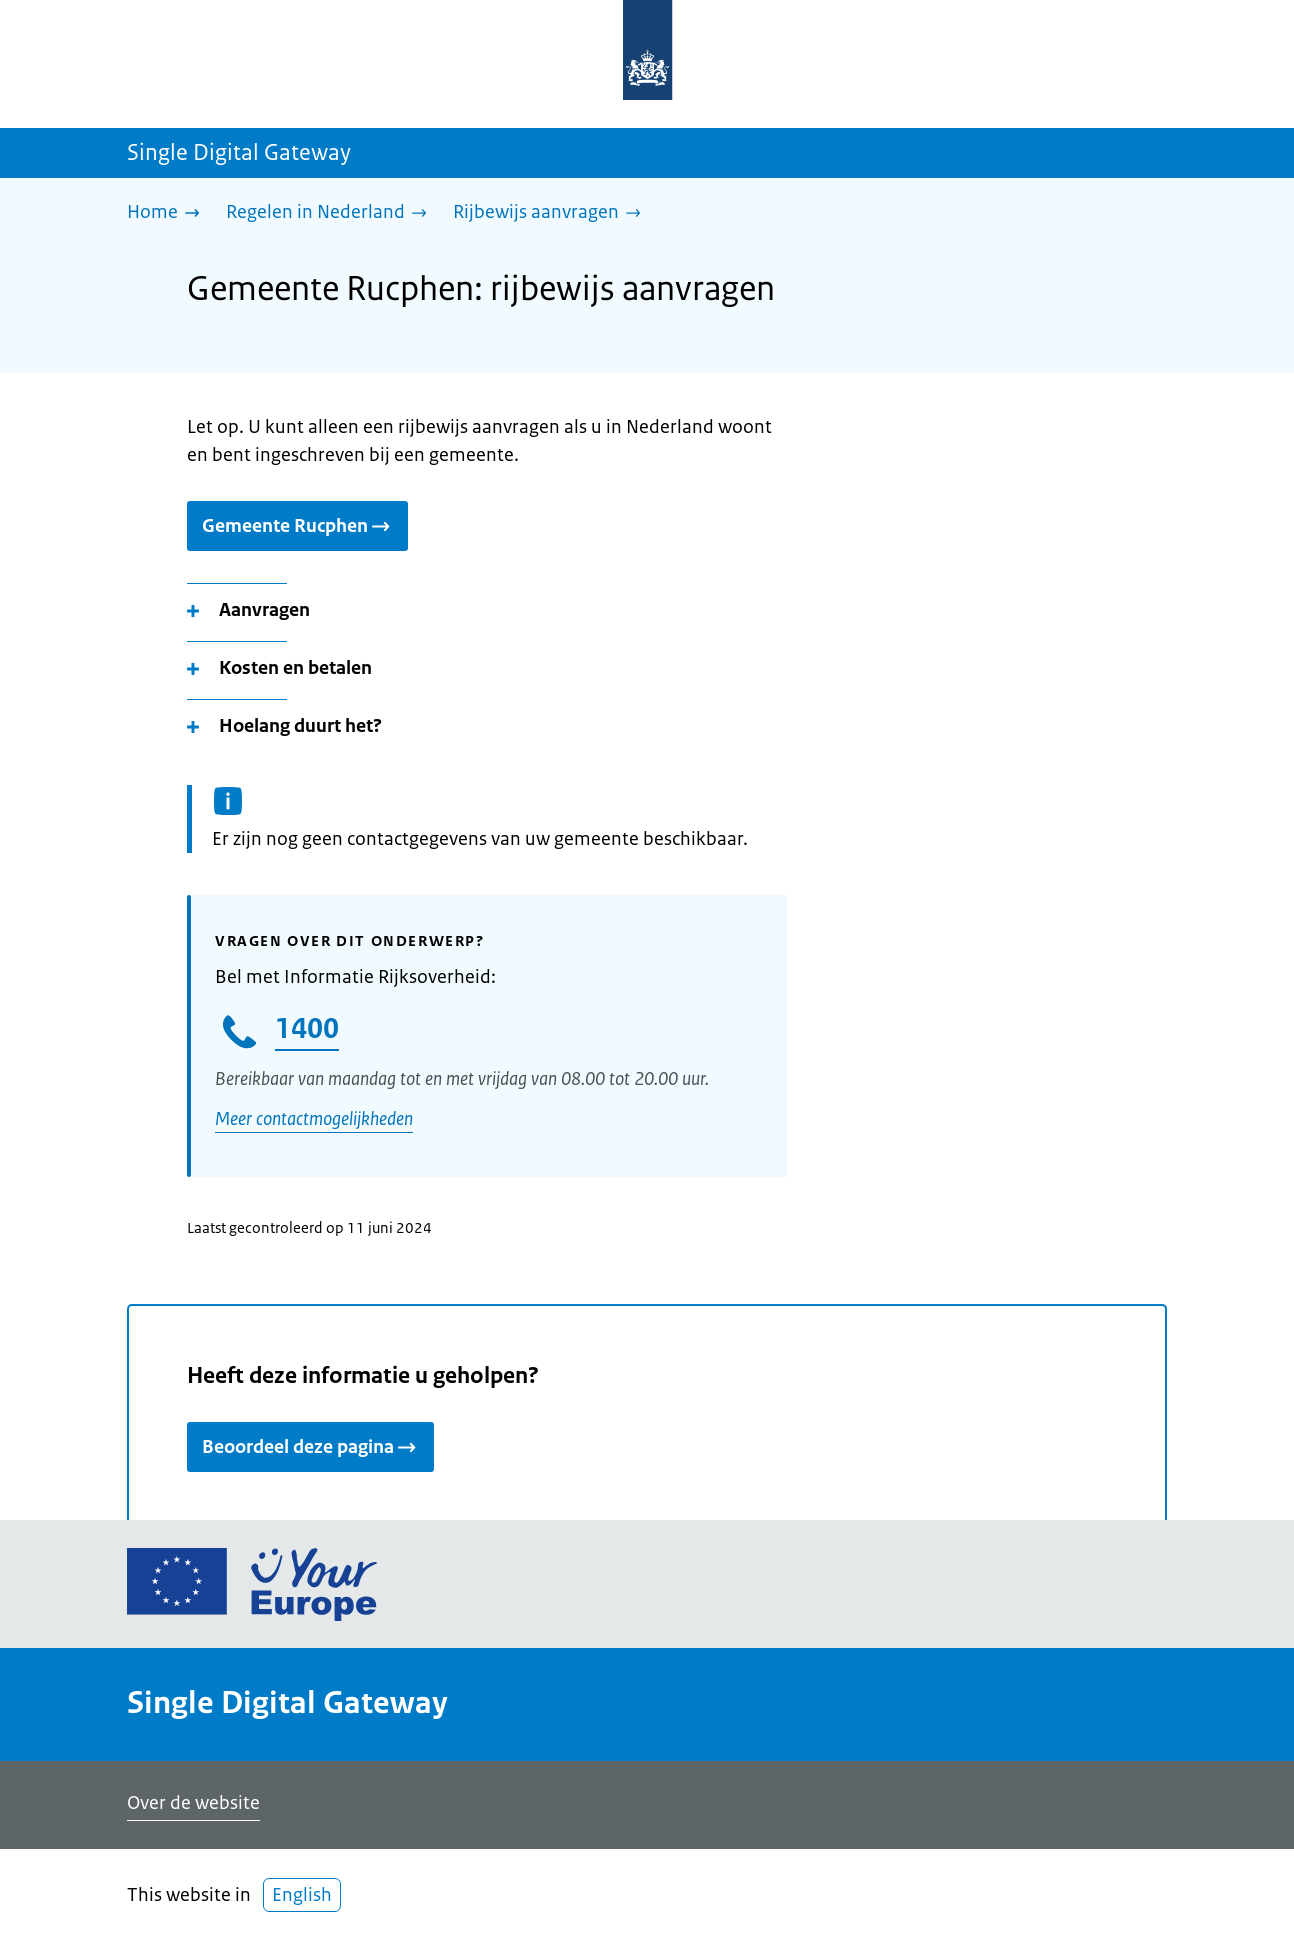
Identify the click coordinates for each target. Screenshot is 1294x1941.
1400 (307, 1028)
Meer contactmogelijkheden (314, 1119)
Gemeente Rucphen (297, 526)
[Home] (168, 213)
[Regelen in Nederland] (331, 213)
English (302, 1895)
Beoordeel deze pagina (310, 1447)
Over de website (193, 1803)
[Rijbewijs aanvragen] (552, 213)
